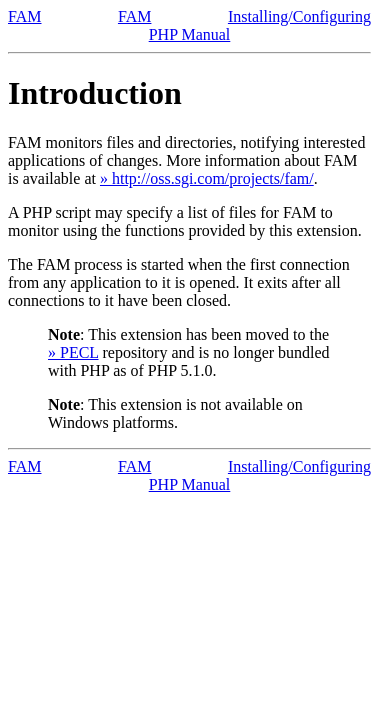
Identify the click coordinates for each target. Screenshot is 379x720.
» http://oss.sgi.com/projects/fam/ (207, 178)
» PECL (73, 352)
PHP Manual (190, 34)
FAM (25, 16)
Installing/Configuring (299, 16)
